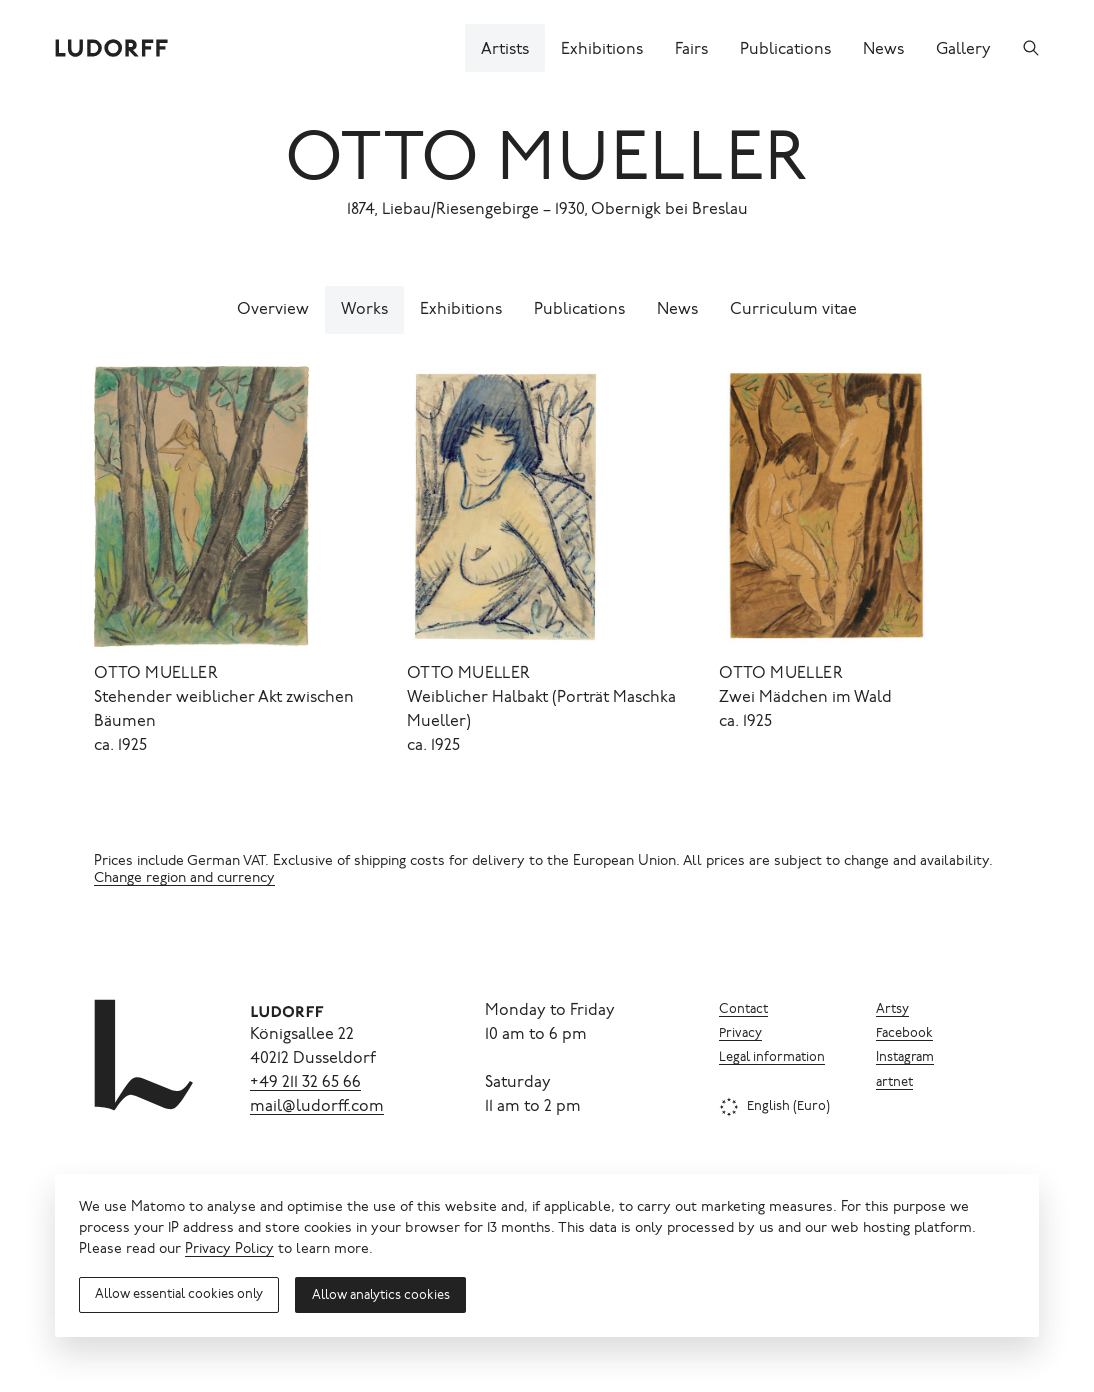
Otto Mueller (547, 163)
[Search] (1031, 48)
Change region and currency (184, 879)
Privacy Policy (229, 1250)
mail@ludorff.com (317, 1107)
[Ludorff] (112, 48)
